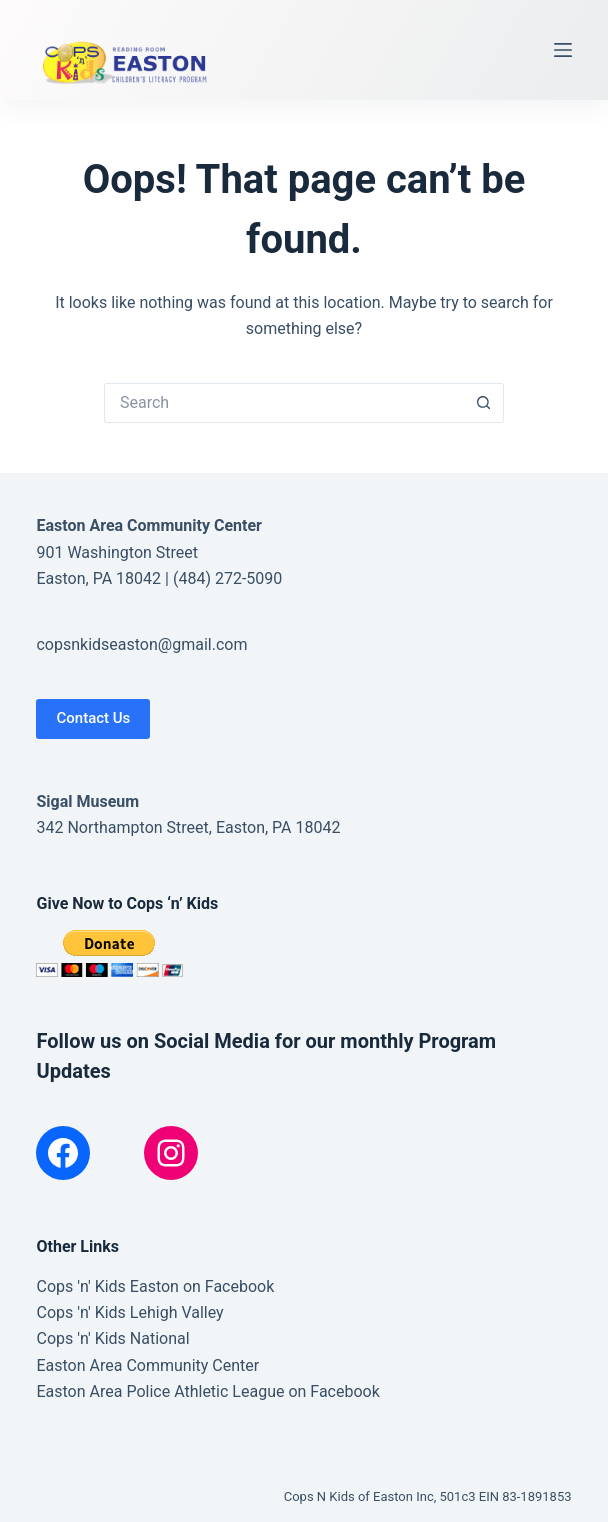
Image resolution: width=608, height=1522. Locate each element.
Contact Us (93, 718)
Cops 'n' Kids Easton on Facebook (155, 1286)
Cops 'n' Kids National (112, 1338)
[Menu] (563, 50)
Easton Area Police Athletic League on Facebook (207, 1391)
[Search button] (484, 403)
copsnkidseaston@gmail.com (141, 644)
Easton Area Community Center (147, 1365)
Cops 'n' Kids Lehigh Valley (129, 1312)
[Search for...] (284, 403)
